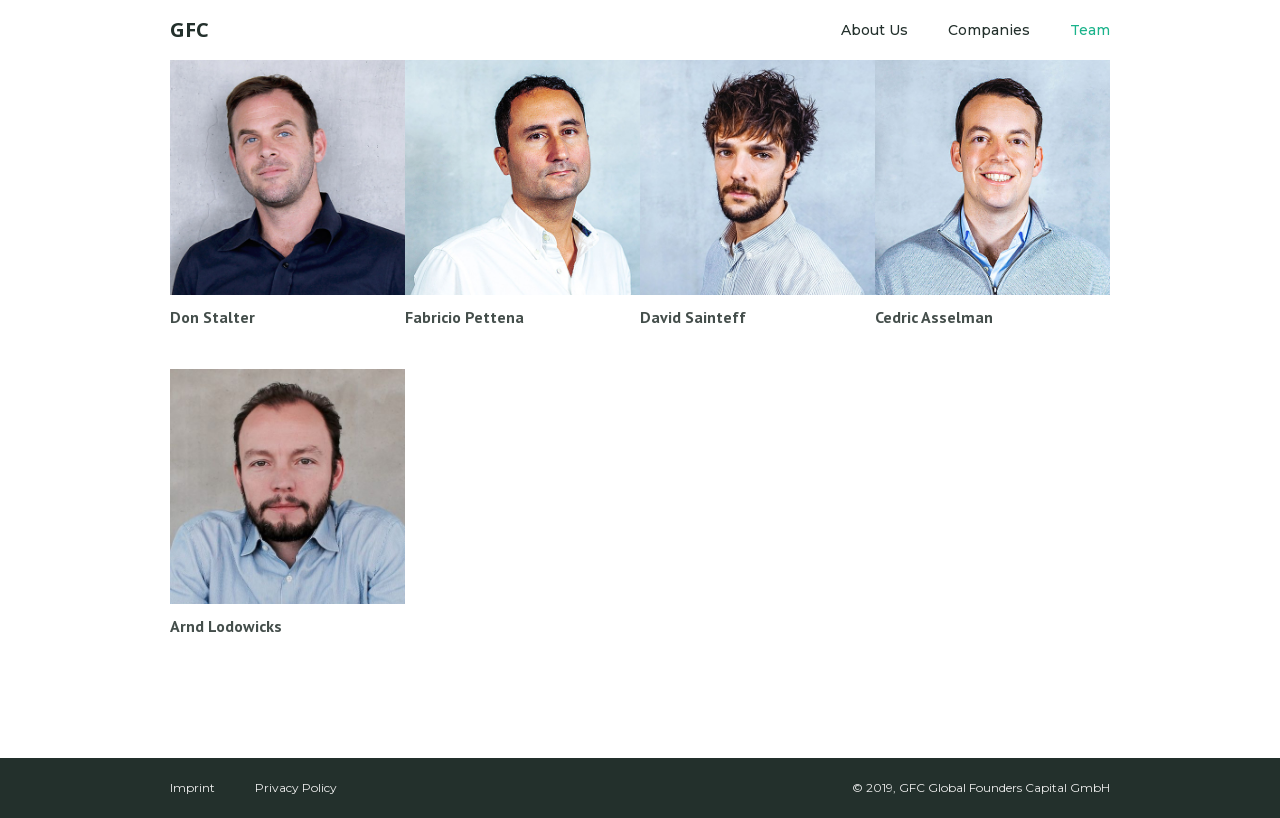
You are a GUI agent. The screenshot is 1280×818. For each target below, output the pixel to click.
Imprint (192, 787)
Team (1090, 30)
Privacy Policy (296, 787)
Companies (989, 30)
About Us (874, 30)
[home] (189, 30)
